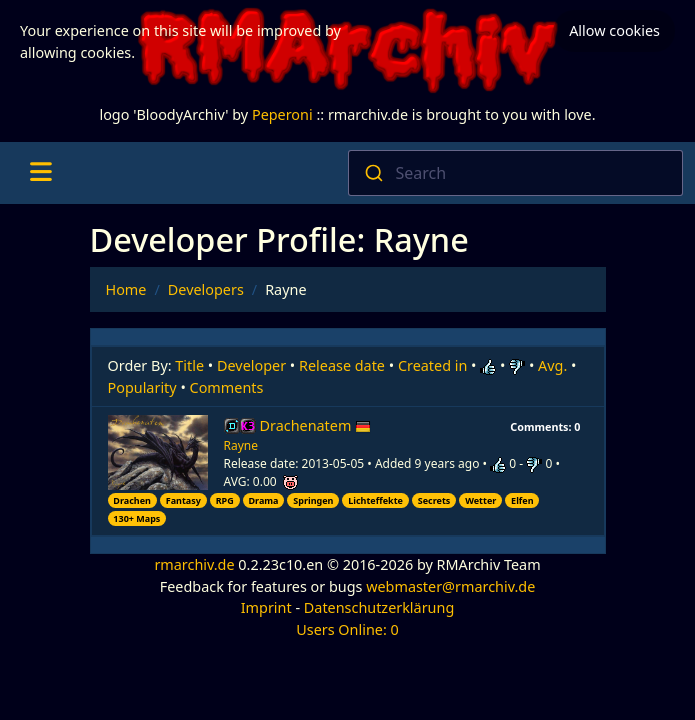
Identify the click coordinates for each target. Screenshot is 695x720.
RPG (225, 500)
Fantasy (183, 500)
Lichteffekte (375, 500)
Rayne (241, 445)
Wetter (480, 500)
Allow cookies (614, 30)
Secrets (434, 500)
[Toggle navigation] (40, 173)
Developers (206, 289)
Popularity (142, 387)
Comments (227, 387)
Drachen (132, 500)
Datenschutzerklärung (379, 607)
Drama (263, 500)
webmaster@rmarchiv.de (450, 586)
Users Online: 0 (347, 629)
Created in (432, 365)
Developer (251, 365)
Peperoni (282, 114)
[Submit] (372, 173)
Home (126, 289)
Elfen (522, 500)
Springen (313, 500)
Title (189, 365)
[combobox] (516, 173)
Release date (342, 365)
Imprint (266, 607)
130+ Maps (136, 518)
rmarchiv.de (194, 564)
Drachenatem (316, 425)
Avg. (552, 365)
